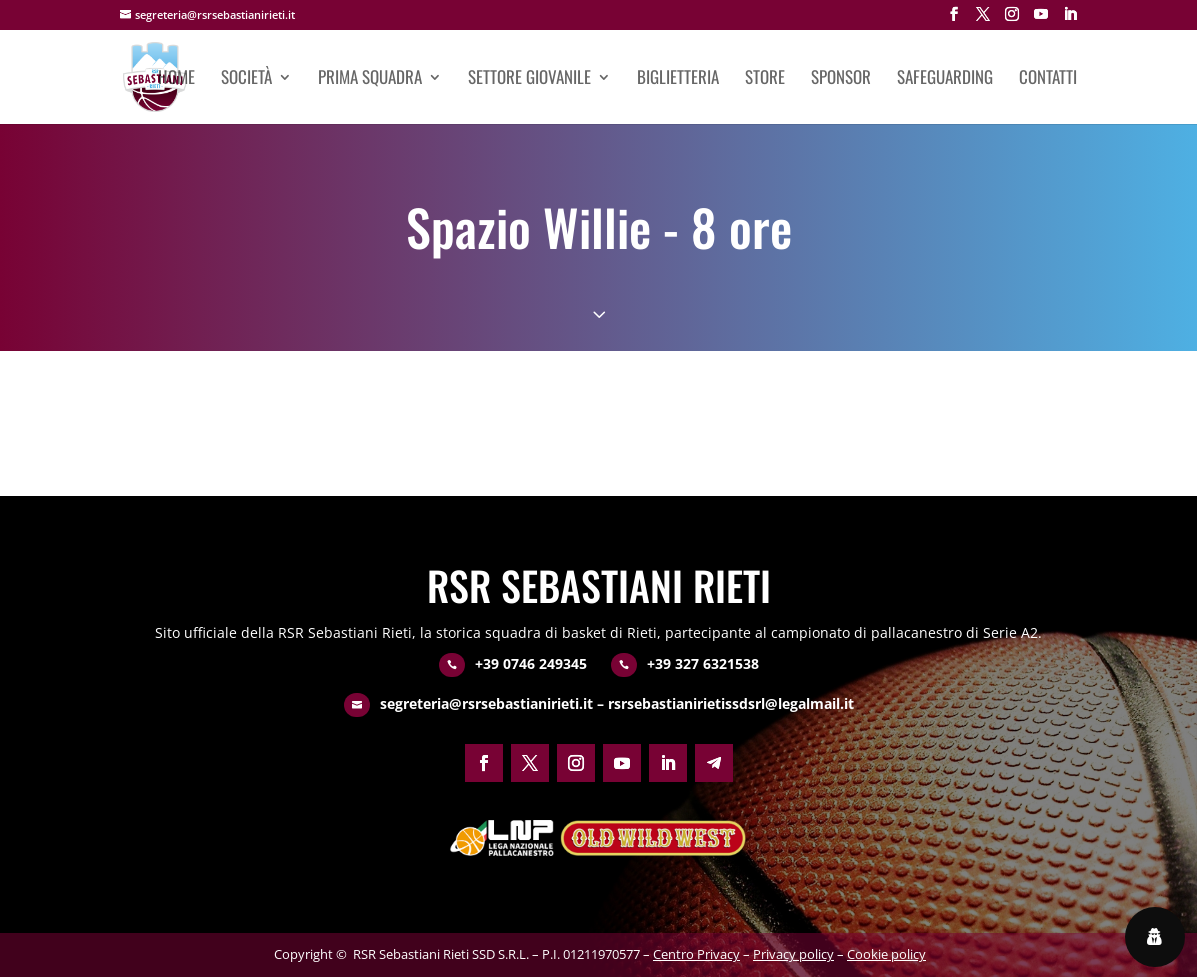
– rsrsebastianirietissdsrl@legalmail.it (723, 703)
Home (176, 79)
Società (246, 79)
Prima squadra (370, 79)
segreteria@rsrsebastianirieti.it (486, 703)
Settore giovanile (529, 79)
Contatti (1048, 79)
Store (765, 79)
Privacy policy (793, 954)
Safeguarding (945, 79)
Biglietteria (678, 79)
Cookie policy (886, 954)
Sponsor (841, 79)
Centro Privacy (696, 954)
